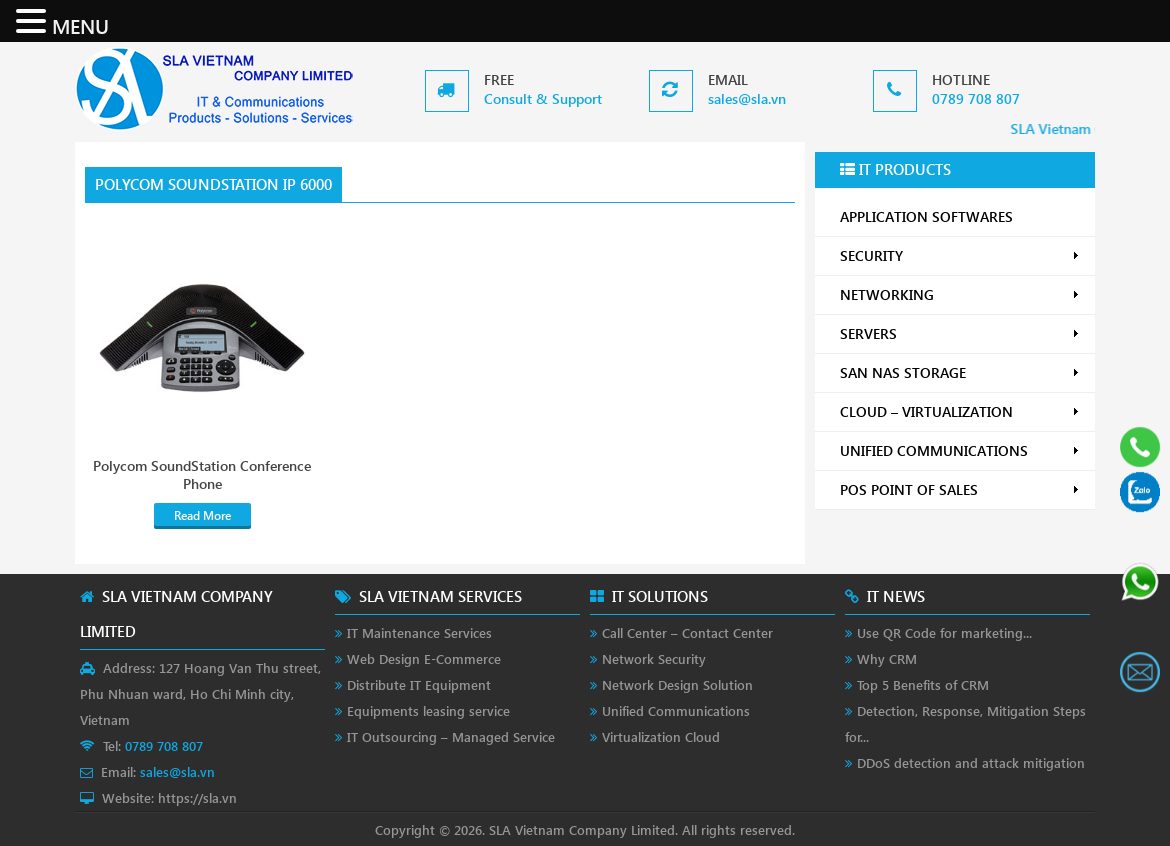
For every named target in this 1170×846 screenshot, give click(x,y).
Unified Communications (676, 710)
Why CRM (887, 658)
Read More (202, 515)
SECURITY (960, 255)
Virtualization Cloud (661, 736)
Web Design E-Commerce (424, 658)
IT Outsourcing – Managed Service (451, 736)
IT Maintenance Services (419, 632)
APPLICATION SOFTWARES (926, 216)
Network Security (654, 658)
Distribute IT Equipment (419, 684)
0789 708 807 (976, 98)
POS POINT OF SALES (960, 489)
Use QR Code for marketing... (944, 632)
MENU (80, 25)
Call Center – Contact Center (687, 632)
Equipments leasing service (428, 710)
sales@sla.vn (747, 98)
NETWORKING (960, 294)
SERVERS (960, 333)
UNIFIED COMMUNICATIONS (960, 450)
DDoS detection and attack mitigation (971, 762)
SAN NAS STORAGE (960, 372)
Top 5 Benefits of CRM (923, 684)
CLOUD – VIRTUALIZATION (960, 411)
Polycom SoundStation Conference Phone (202, 475)
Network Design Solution (677, 684)
